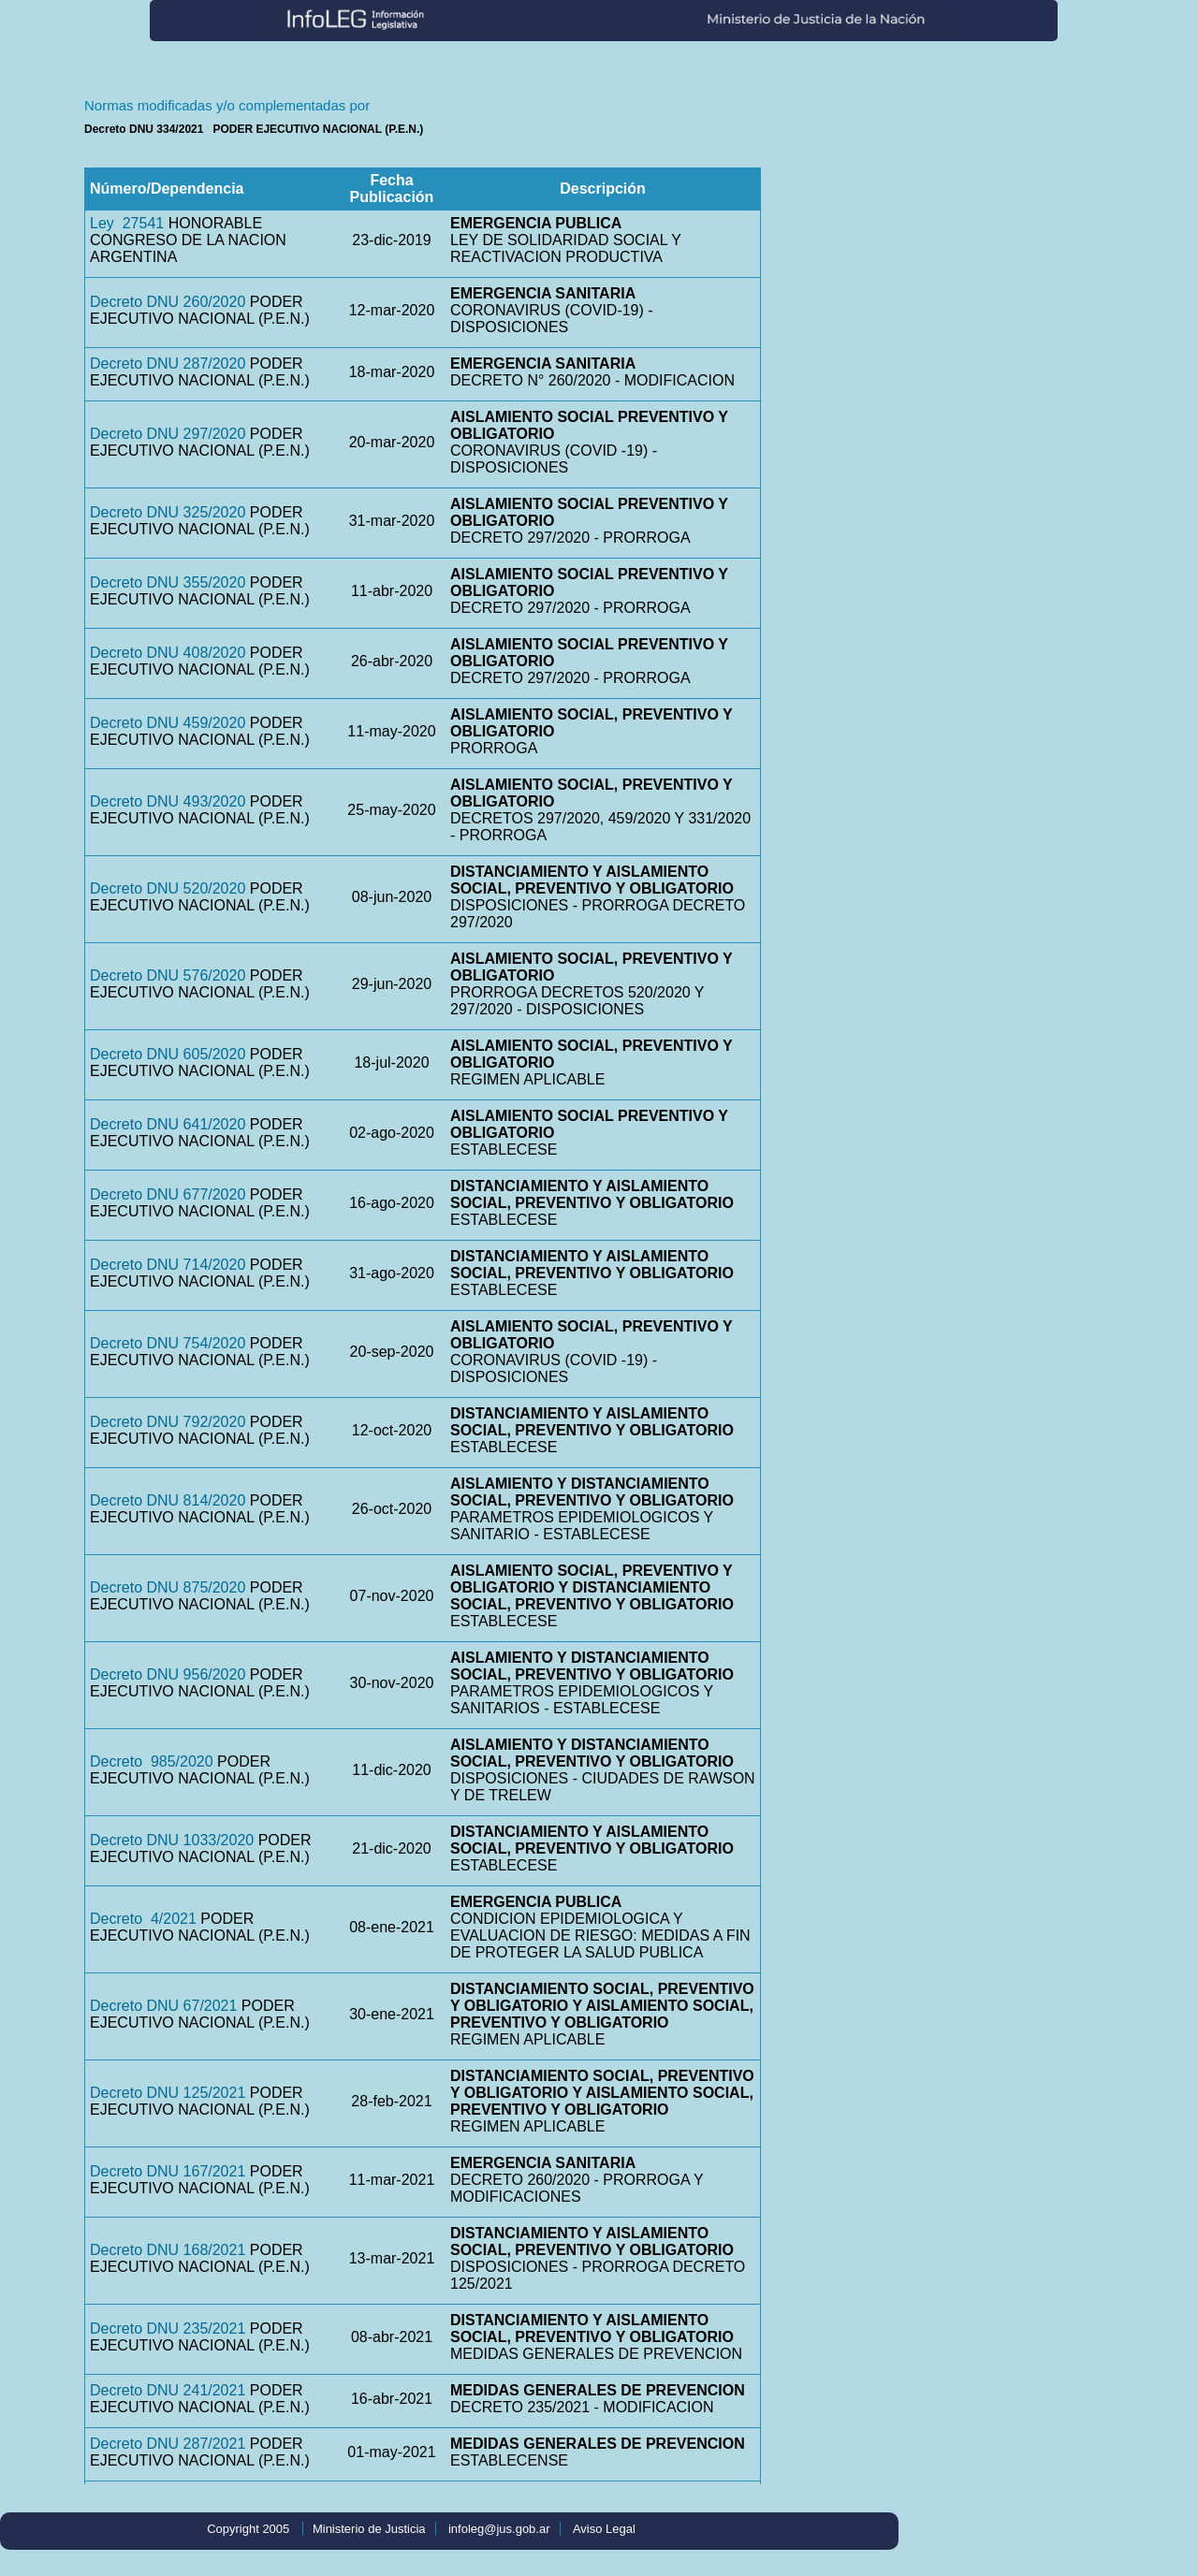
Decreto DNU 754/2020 (167, 1343)
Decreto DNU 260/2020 (167, 302)
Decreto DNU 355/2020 (167, 582)
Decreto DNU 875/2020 (167, 1587)
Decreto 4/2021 (143, 1919)
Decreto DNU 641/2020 (167, 1124)
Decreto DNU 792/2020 (167, 1422)
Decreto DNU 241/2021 (167, 2390)
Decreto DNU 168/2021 (167, 2250)
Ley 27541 (127, 223)
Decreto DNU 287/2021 (167, 2444)
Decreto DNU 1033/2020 (172, 1840)
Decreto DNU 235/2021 (167, 2328)
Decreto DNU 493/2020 (167, 801)
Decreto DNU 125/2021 (167, 2093)
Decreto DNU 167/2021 (167, 2171)
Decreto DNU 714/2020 (167, 1265)
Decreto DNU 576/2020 (167, 975)
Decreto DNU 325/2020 (167, 512)
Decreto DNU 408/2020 (167, 653)
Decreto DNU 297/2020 (167, 434)
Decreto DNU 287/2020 (167, 363)
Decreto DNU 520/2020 (167, 888)
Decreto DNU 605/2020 (167, 1054)
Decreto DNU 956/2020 (167, 1674)
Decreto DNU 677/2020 (167, 1194)
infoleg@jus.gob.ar (499, 2529)
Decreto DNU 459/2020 (167, 723)
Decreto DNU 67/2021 (163, 2006)
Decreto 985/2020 (151, 1761)
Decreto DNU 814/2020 (167, 1500)
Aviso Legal (604, 2529)
